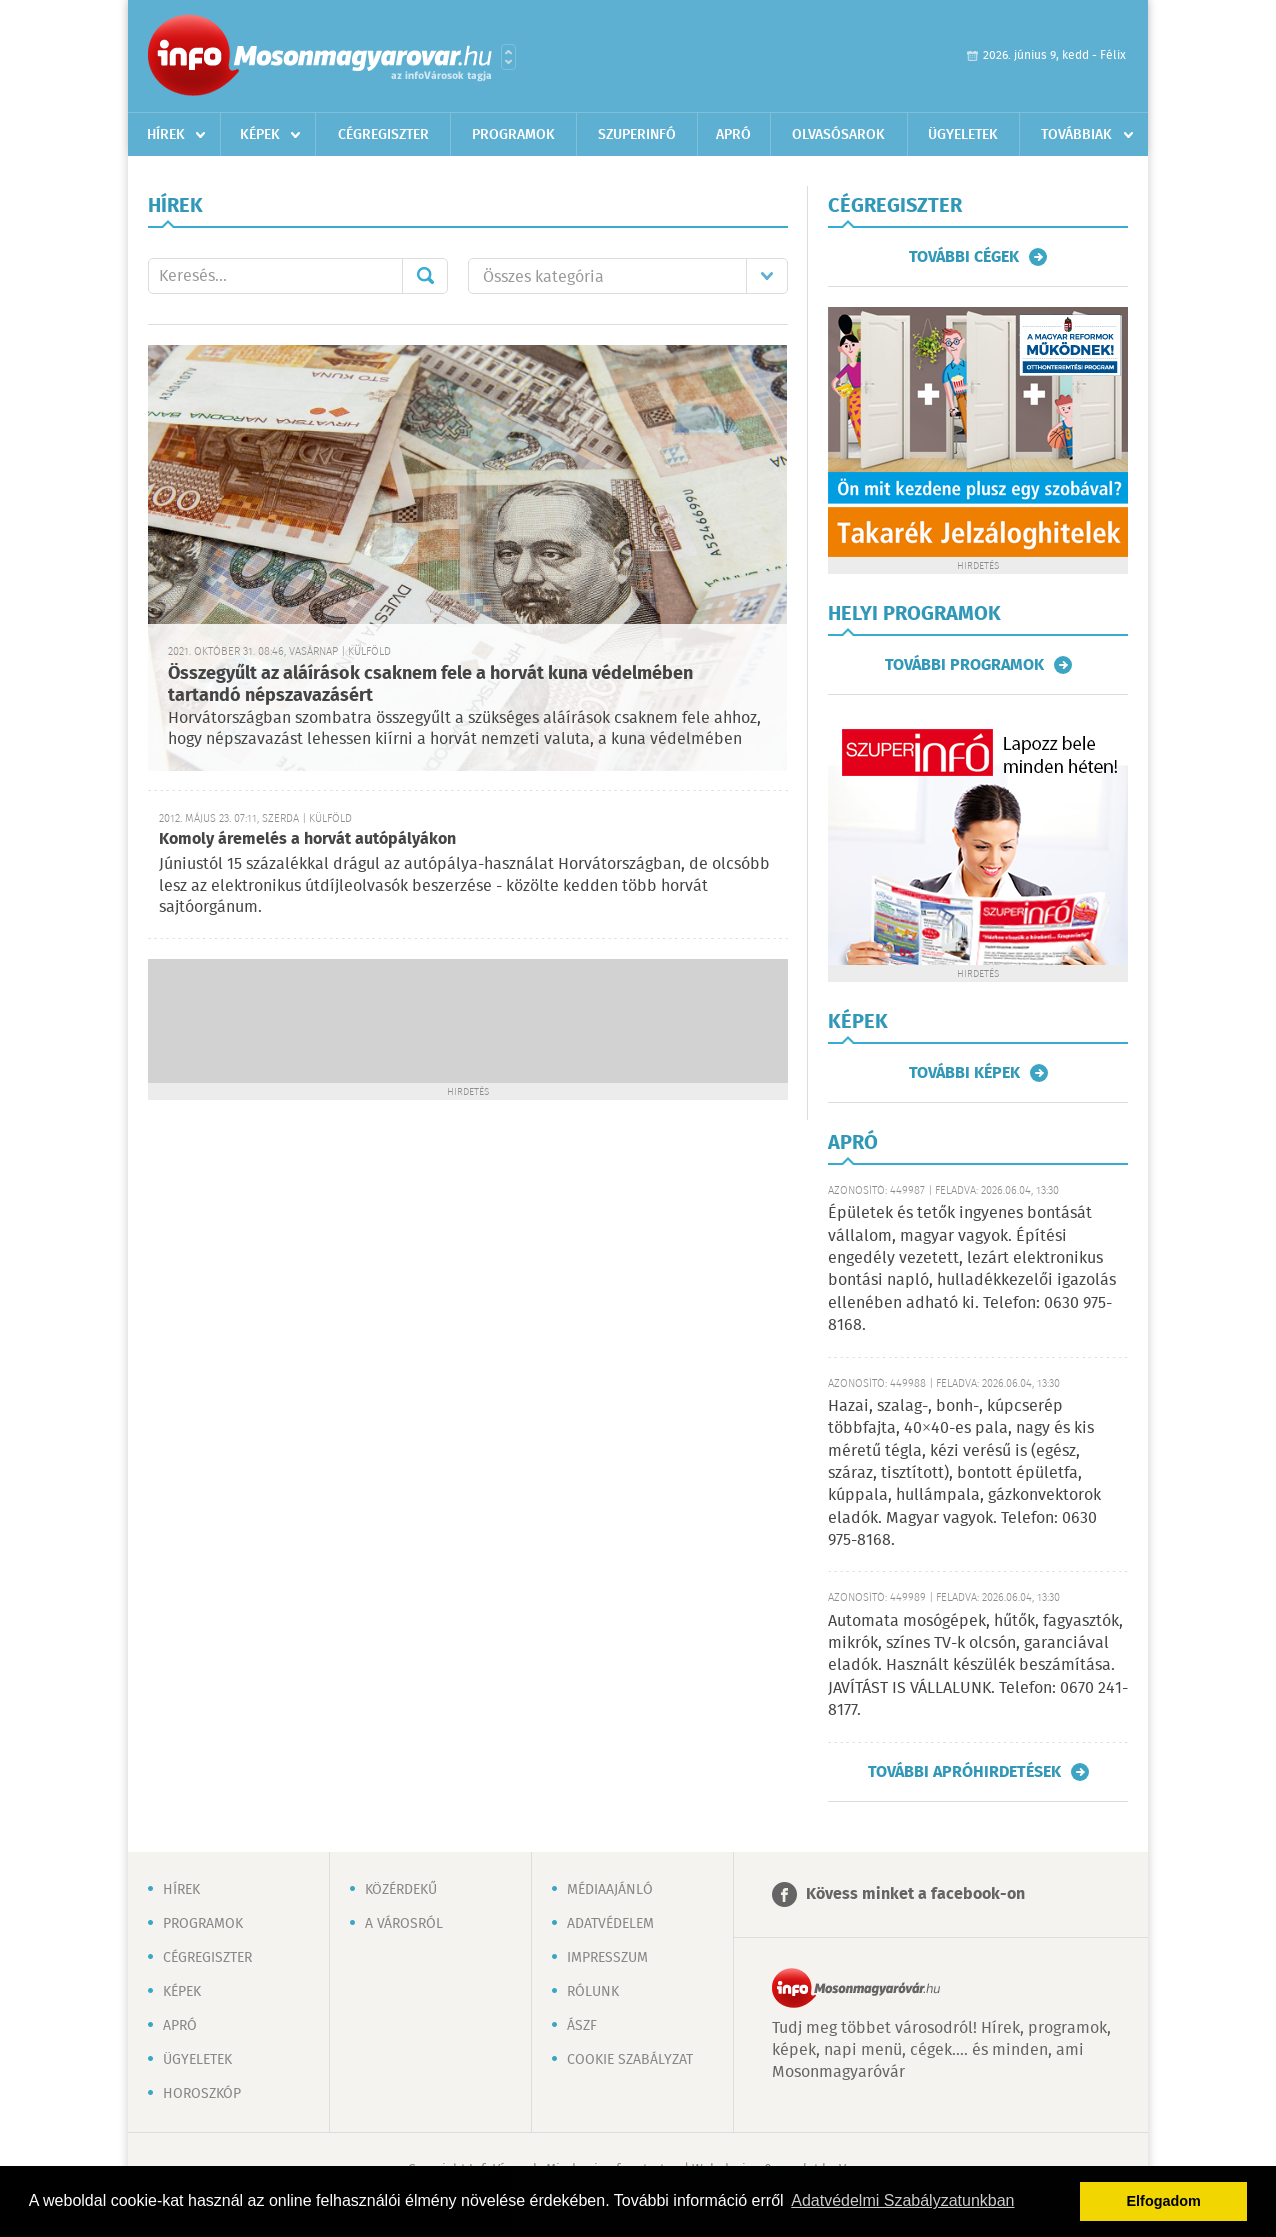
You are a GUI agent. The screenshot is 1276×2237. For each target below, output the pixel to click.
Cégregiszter (383, 135)
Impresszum (607, 1958)
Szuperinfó (637, 135)
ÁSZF (582, 2026)
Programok (513, 135)
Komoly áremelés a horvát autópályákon (307, 839)
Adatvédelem (610, 1924)
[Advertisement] (468, 1019)
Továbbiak (1076, 135)
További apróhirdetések (964, 1772)
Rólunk (593, 1992)
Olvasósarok (838, 135)
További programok (964, 665)
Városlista (508, 57)
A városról (404, 1924)
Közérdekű (401, 1890)
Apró (733, 135)
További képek (964, 1073)
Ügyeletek (963, 135)
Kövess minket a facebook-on (915, 1894)
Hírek (166, 135)
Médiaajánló (610, 1890)
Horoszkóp (202, 2094)
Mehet (425, 276)
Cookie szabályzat (630, 2060)
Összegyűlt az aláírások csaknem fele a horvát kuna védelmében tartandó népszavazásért (430, 685)
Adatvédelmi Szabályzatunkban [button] (902, 2200)
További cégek (964, 257)
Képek (260, 135)
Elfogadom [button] (1164, 2201)
